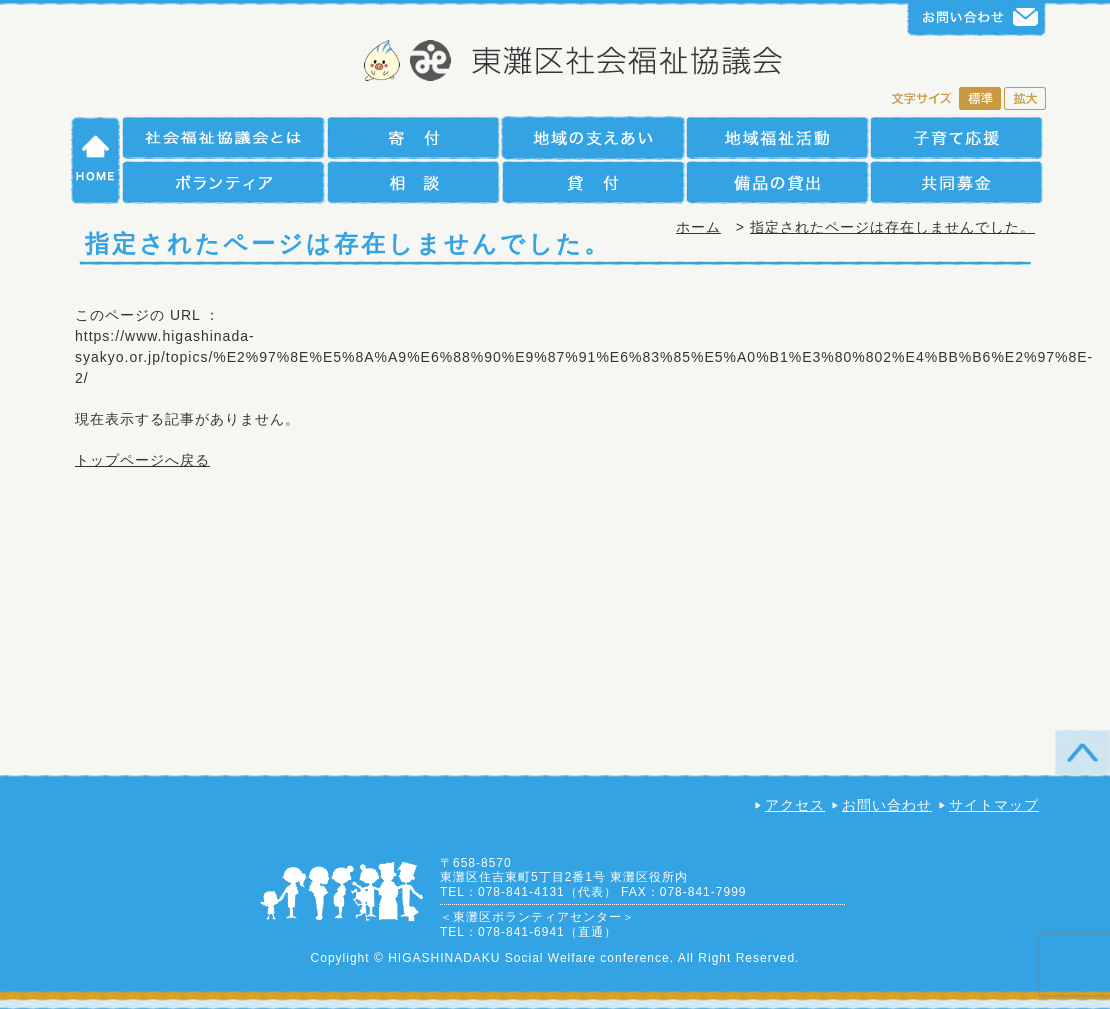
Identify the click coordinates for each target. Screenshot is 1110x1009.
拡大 (1025, 100)
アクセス (795, 805)
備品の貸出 (777, 182)
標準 (980, 100)
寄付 (413, 137)
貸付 (592, 182)
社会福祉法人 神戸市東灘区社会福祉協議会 (556, 62)
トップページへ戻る (142, 460)
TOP (1082, 752)
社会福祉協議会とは (223, 137)
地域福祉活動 (777, 137)
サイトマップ (994, 805)
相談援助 (413, 182)
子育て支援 (956, 137)
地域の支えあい (592, 137)
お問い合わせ (887, 805)
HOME (96, 160)
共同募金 (956, 182)
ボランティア (223, 182)
